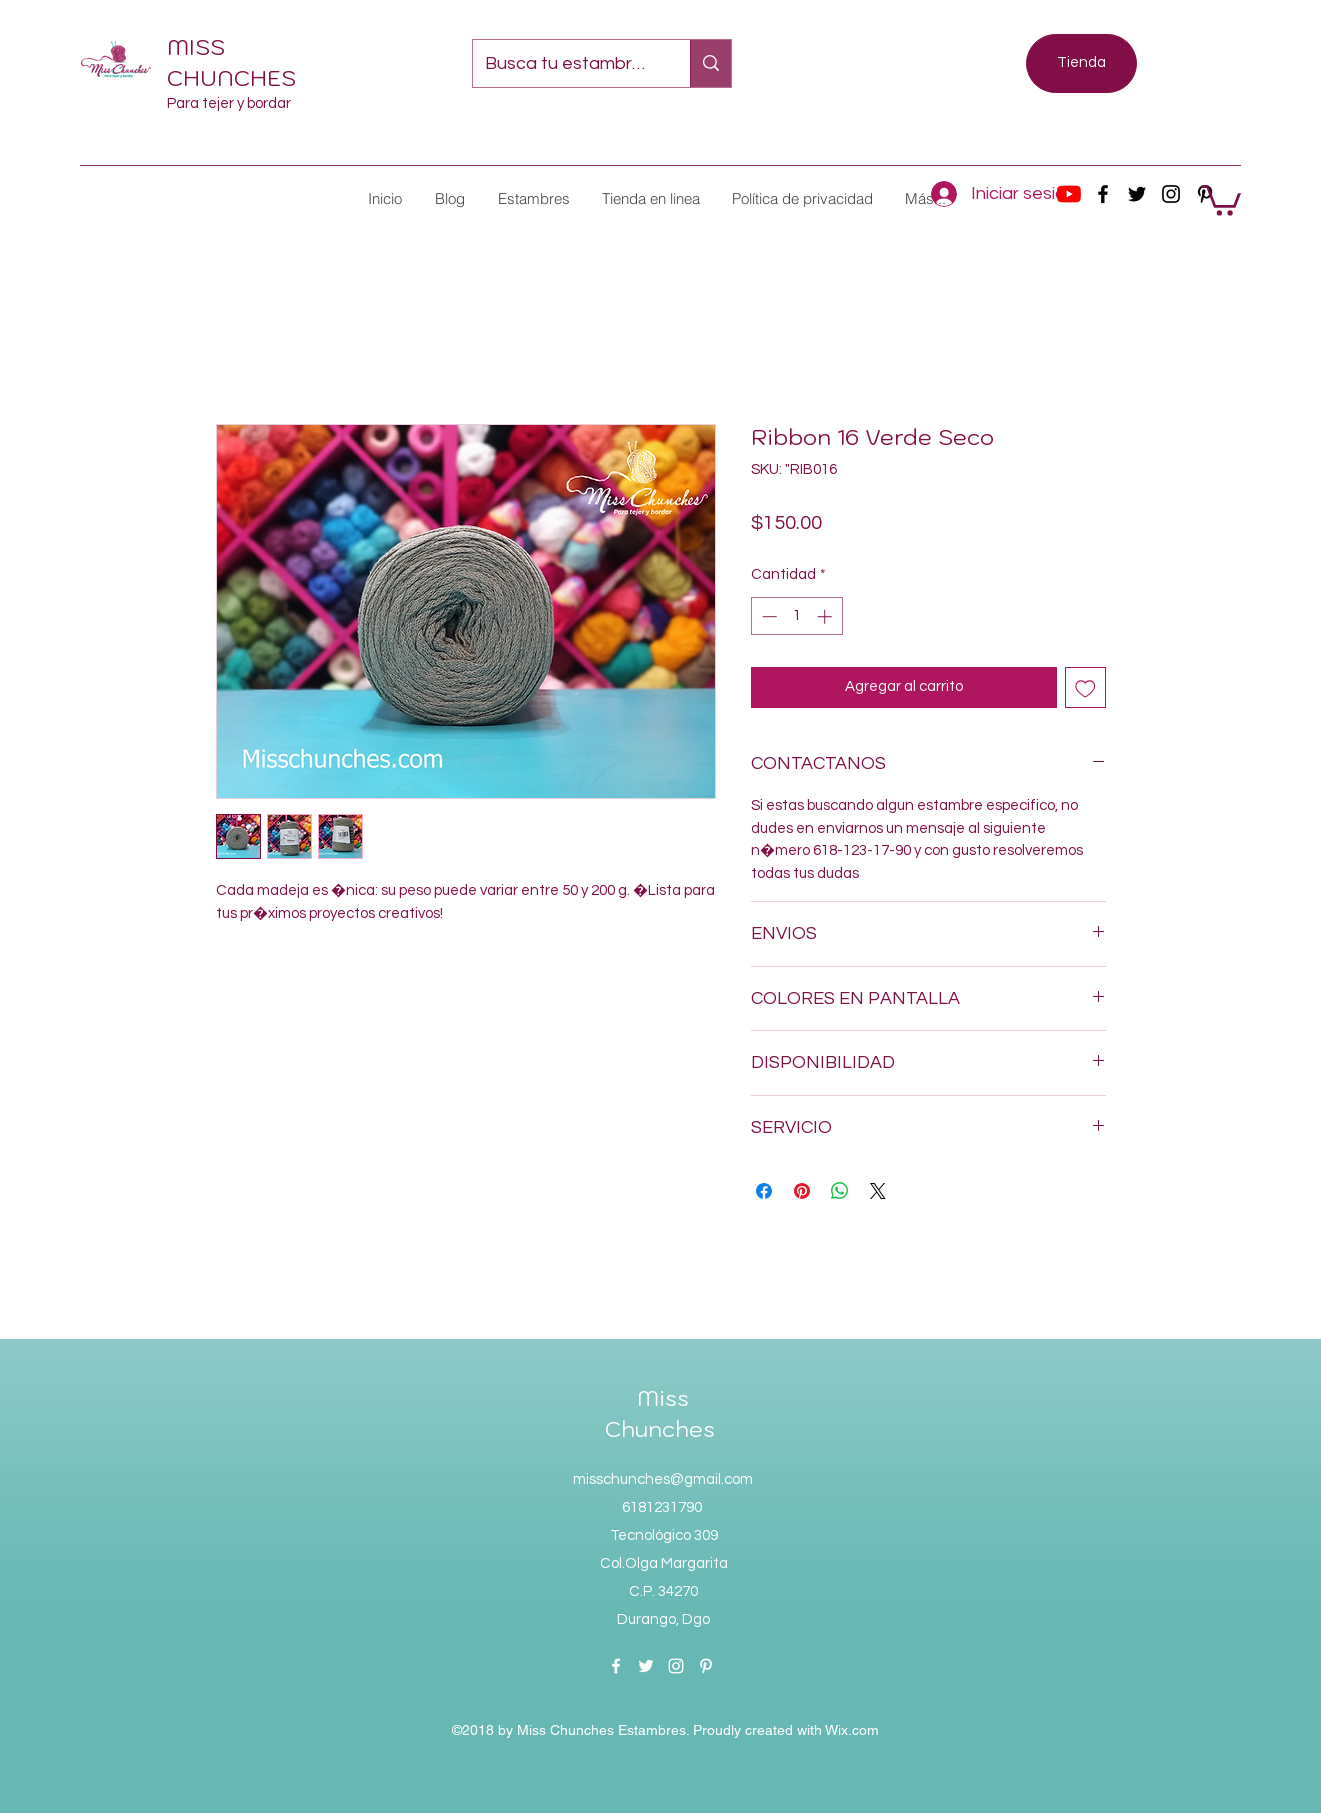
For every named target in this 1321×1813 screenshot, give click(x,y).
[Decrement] (767, 616)
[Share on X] (878, 1191)
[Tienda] (1081, 63)
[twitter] (1137, 194)
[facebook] (1103, 194)
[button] (533, 198)
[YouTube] (1069, 194)
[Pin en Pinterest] (802, 1191)
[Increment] (826, 616)
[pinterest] (706, 1666)
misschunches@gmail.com (663, 1479)
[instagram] (1171, 194)
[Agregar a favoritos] (1085, 687)
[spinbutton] (796, 616)
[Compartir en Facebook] (764, 1191)
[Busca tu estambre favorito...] (566, 64)
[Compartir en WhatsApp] (840, 1191)
